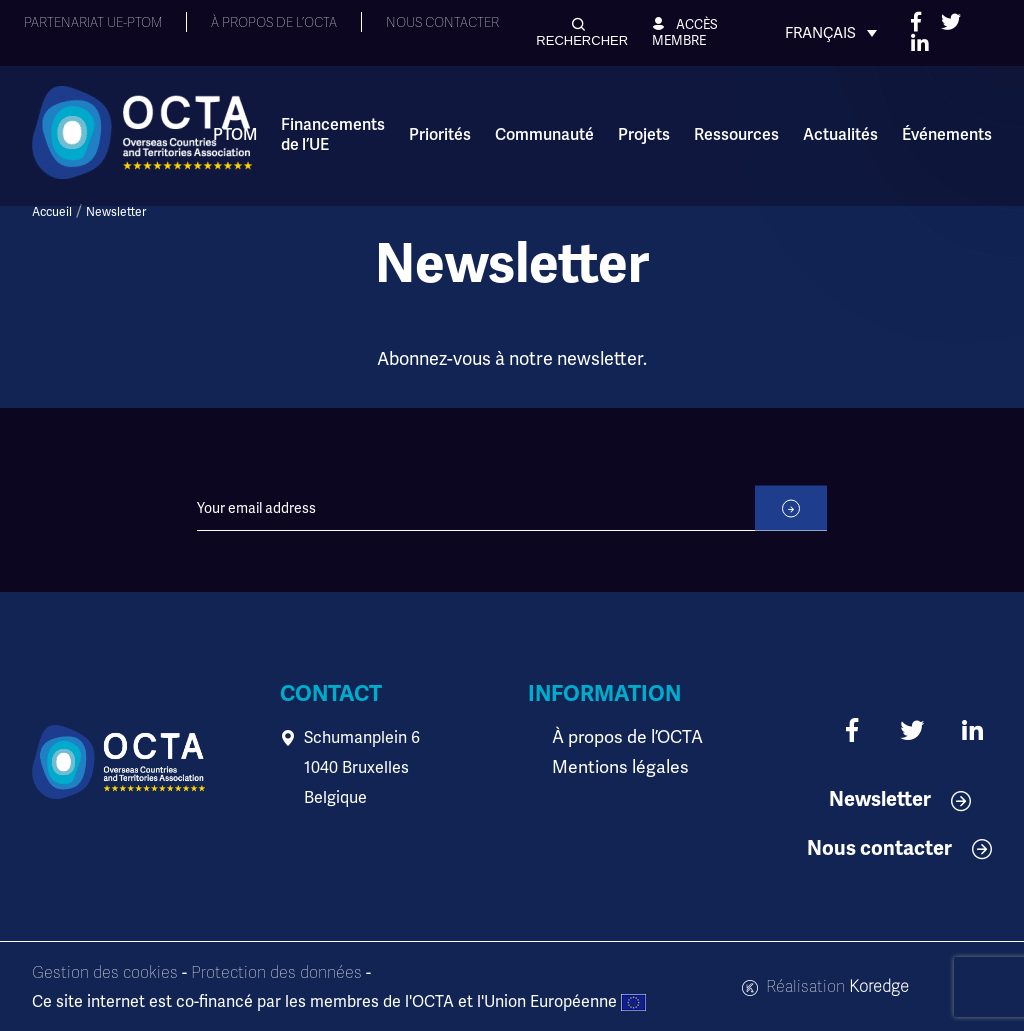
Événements (947, 135)
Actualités (840, 135)
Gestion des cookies (105, 973)
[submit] (790, 531)
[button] (582, 33)
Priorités (440, 135)
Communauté (544, 135)
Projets (644, 135)
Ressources (736, 135)
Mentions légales (614, 768)
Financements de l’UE (333, 135)
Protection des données (276, 973)
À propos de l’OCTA (621, 738)
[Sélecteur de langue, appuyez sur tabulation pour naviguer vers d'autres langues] (831, 33)
